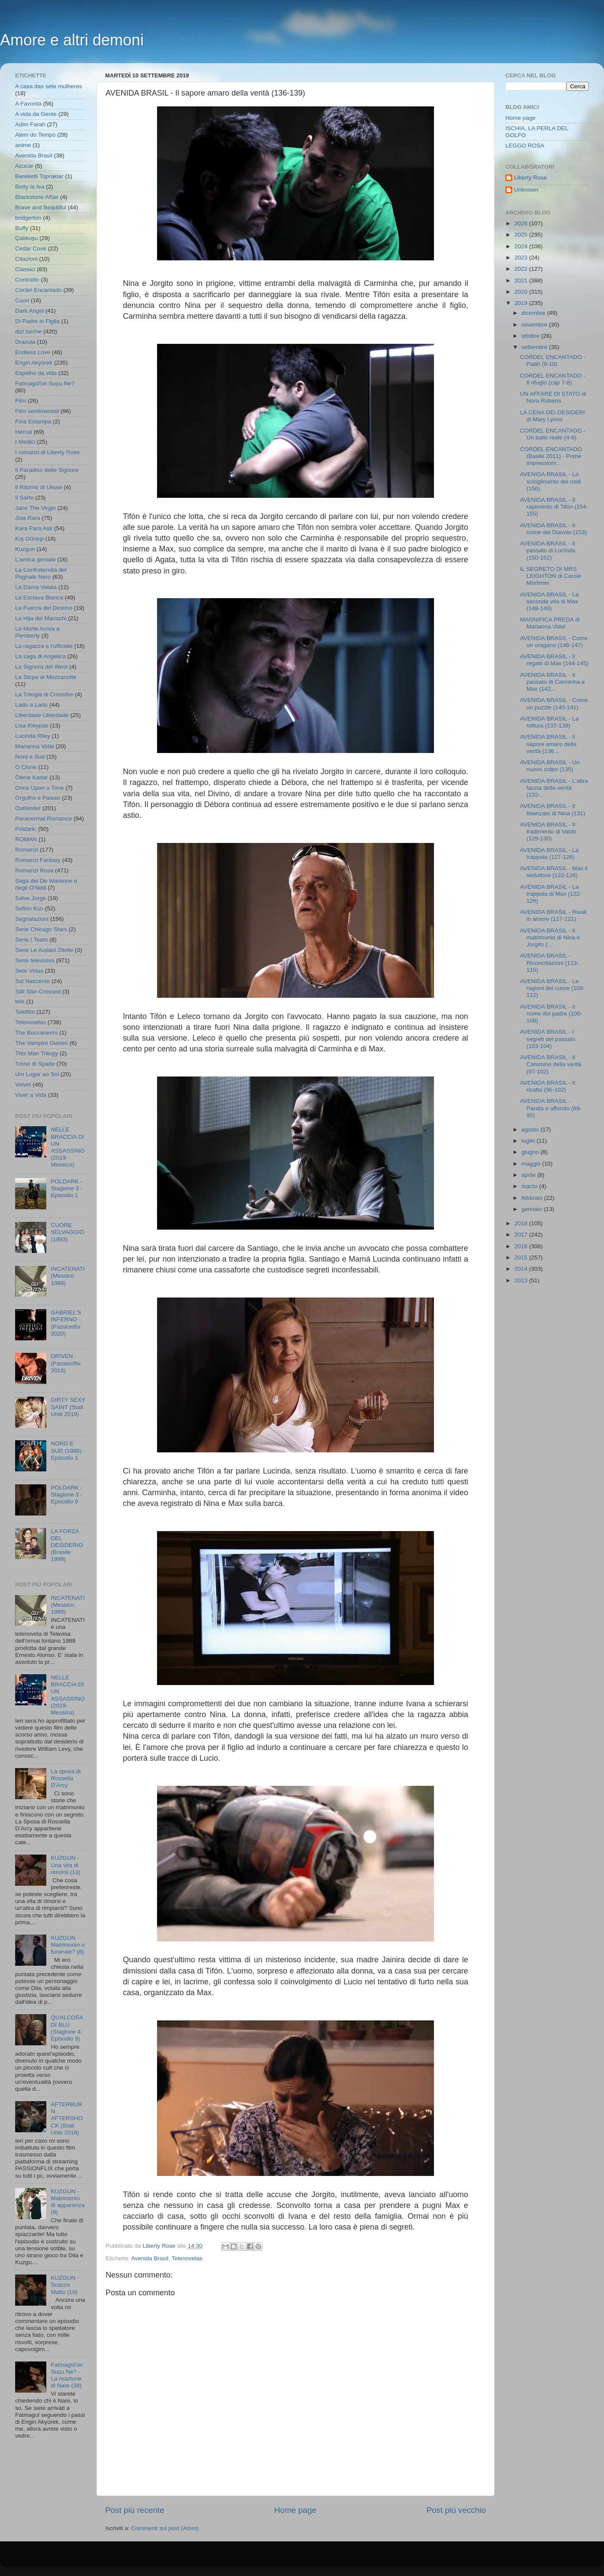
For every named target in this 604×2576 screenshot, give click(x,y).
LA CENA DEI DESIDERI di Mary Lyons (552, 416)
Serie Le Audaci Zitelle (44, 950)
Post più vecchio (456, 2510)
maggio (531, 1163)
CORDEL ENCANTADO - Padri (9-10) (553, 360)
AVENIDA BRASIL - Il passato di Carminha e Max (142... (552, 682)
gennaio (532, 1209)
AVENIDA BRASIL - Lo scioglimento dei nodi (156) (550, 481)
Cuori (22, 300)
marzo (530, 1186)
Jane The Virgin (35, 508)
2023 (521, 257)
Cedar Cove (30, 248)
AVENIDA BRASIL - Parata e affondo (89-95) (551, 1108)
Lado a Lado (31, 705)
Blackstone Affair (36, 197)
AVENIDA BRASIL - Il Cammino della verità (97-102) (551, 1064)
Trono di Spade (35, 1064)
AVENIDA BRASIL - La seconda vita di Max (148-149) (549, 601)
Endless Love (32, 352)
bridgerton (28, 218)
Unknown (526, 189)
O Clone (26, 767)
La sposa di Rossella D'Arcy (65, 1778)
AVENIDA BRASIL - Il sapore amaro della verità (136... (548, 744)
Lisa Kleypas (31, 725)
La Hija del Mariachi (41, 618)
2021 (521, 280)
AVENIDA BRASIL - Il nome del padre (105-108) (551, 1013)
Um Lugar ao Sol (37, 1074)
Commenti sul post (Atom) (165, 2528)
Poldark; (26, 829)
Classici (25, 269)
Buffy (22, 228)
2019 (521, 303)
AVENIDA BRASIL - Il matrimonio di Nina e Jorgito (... (550, 937)
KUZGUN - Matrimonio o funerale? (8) (67, 1945)
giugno (530, 1152)
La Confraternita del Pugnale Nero (41, 573)
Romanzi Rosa (34, 870)
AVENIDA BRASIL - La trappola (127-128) (549, 853)
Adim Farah (30, 124)
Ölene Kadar (31, 777)
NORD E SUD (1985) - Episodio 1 (68, 1450)
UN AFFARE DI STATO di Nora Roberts (553, 397)
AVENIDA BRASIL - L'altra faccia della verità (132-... (554, 788)
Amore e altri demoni (72, 40)
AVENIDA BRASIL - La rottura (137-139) (549, 722)
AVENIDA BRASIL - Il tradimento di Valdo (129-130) (548, 831)
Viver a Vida (30, 1095)
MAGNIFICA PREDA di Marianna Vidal (550, 623)
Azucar (24, 166)
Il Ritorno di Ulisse (38, 487)
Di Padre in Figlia (37, 321)
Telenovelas (187, 2258)
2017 (521, 1234)
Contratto (27, 279)
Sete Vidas (29, 971)
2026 (521, 223)
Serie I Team (31, 939)
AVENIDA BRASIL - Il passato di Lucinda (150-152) (547, 550)
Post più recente (134, 2510)
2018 (521, 1223)
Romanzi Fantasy (38, 860)
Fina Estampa (33, 421)
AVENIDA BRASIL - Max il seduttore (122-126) (554, 871)
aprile (529, 1175)
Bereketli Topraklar (39, 176)
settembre (535, 347)
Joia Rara (27, 518)
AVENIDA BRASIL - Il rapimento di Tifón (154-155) (554, 507)
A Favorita (28, 103)
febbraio (532, 1198)
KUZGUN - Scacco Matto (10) (65, 2285)
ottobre (531, 336)
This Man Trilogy (36, 1053)
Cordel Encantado (38, 290)
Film (20, 400)
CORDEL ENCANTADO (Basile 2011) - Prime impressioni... (551, 456)
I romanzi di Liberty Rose (47, 452)
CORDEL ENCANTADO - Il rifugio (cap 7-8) (553, 379)
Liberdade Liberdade (42, 715)
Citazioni (26, 259)
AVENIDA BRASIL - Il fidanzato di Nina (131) (552, 809)
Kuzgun (25, 549)
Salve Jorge (30, 898)
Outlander (28, 808)
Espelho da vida (36, 373)
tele (20, 1001)
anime (23, 145)
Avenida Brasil (149, 2258)
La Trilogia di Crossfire (44, 694)
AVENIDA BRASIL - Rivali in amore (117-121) (553, 915)
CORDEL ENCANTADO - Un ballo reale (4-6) (553, 434)
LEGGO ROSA (524, 145)
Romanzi (26, 849)
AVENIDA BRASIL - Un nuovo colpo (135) (550, 765)
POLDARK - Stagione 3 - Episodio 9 (66, 1494)
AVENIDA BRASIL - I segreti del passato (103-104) (547, 1038)
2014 (521, 1269)
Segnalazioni (31, 919)
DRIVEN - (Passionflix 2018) (65, 1363)
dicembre (534, 313)
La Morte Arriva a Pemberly (37, 632)
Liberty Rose (530, 177)
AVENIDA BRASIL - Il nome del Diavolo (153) (553, 528)
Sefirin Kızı (29, 908)
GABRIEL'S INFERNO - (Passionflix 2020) (66, 1323)
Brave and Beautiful (40, 207)
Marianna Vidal (34, 746)
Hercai (23, 432)
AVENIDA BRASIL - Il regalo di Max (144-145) (554, 659)
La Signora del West (41, 666)
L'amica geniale (35, 559)
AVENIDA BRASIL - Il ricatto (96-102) (547, 1086)
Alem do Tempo (35, 134)
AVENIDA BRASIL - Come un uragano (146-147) (554, 641)
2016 (521, 1246)
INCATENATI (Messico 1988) (67, 1276)
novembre (535, 324)
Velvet (23, 1084)
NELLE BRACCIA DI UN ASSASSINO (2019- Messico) (67, 1147)
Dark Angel (29, 311)
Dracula (25, 342)
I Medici (25, 442)
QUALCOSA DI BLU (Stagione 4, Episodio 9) (67, 2028)
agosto (530, 1129)
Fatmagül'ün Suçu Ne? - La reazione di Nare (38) (67, 2375)
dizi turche (28, 331)
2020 (521, 291)
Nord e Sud (30, 756)
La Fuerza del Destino (43, 608)
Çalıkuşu (26, 238)
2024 (521, 246)
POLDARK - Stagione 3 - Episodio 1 (66, 1188)
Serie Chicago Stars (41, 929)
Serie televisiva (35, 960)
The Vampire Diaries (41, 1043)
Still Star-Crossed (38, 991)
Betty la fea (30, 186)
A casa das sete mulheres (48, 86)
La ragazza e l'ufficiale (44, 646)
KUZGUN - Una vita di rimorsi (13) (65, 1865)
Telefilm (25, 1012)
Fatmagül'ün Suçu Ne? (44, 383)
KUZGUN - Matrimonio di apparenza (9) (67, 2202)
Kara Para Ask (33, 528)
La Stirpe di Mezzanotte (46, 677)
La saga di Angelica (40, 656)
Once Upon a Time (39, 788)
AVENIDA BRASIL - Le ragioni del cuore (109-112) (552, 988)
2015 (521, 1257)
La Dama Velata (36, 587)
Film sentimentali (37, 411)
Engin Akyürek (33, 362)
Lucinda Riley (32, 736)
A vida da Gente (36, 114)
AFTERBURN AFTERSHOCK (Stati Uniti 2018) (67, 2118)
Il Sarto (24, 497)
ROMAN (26, 839)
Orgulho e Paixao (37, 798)
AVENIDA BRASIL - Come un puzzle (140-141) (554, 703)
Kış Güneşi (29, 538)
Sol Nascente (32, 981)
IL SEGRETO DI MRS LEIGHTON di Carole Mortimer (551, 576)
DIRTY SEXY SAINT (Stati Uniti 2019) (68, 1407)
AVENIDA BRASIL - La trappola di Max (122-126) (551, 894)
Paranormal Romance (43, 818)
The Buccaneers (36, 1032)
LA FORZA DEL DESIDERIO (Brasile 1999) (67, 1545)
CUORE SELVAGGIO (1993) (67, 1232)
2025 (521, 234)
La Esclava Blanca (39, 597)
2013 (521, 1280)
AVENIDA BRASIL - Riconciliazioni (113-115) (549, 962)
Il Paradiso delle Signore (46, 470)
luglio (529, 1140)
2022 (521, 269)
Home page (295, 2510)
